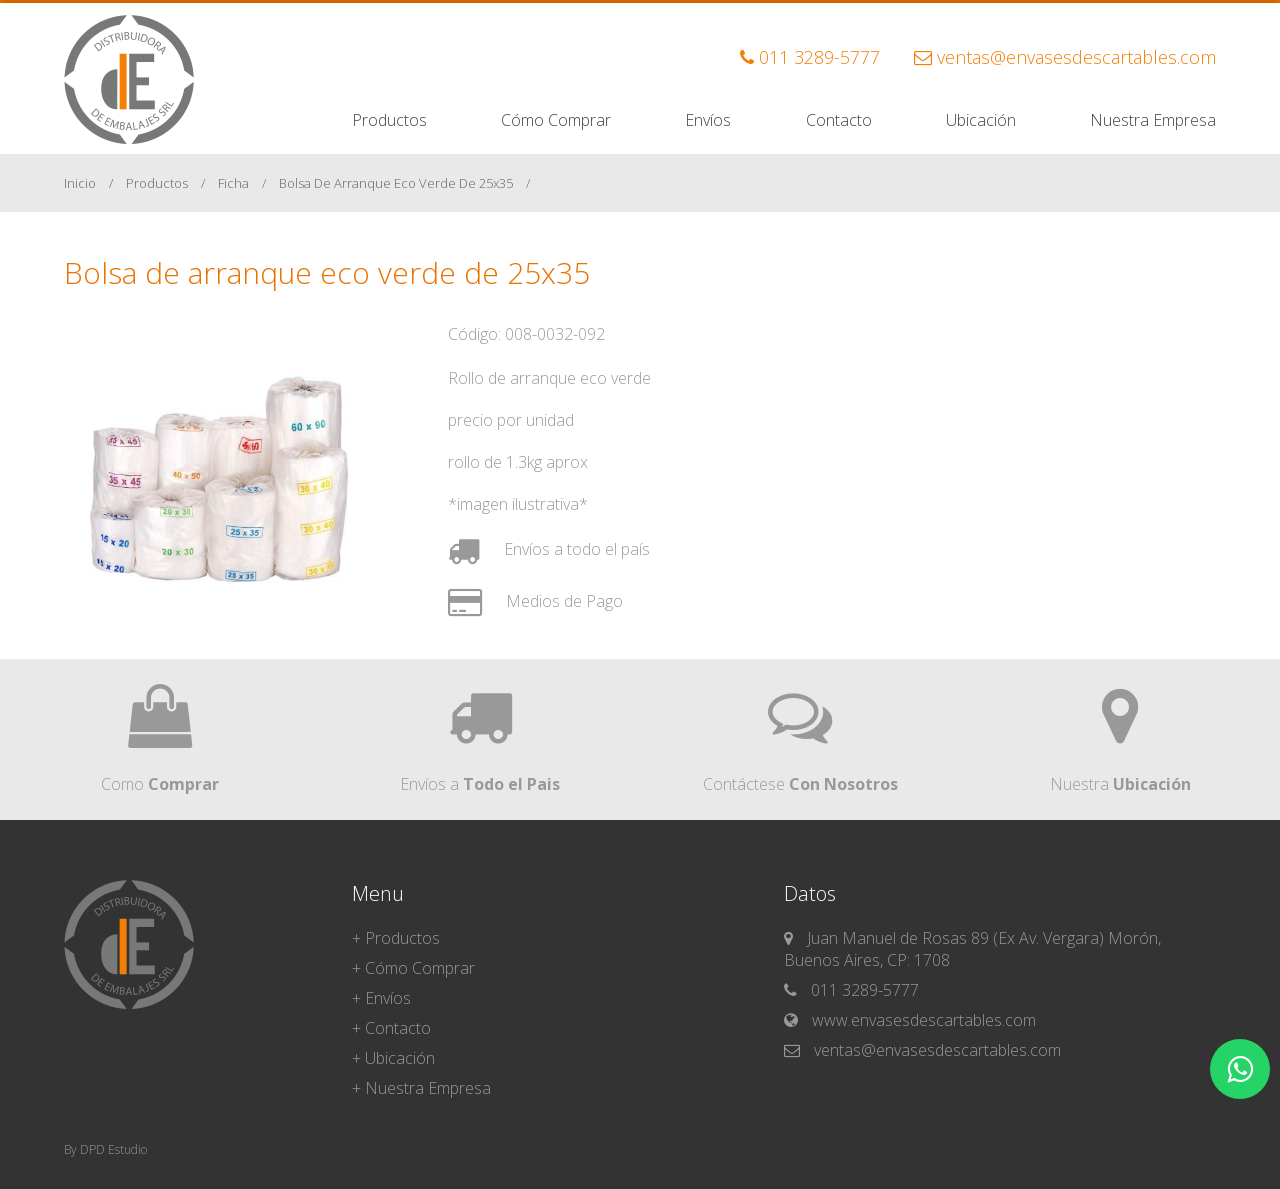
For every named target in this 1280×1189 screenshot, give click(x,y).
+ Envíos (381, 998)
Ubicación (981, 120)
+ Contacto (391, 1028)
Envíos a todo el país (549, 549)
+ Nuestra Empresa (421, 1088)
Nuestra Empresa (1153, 120)
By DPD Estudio (105, 1149)
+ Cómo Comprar (413, 968)
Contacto (839, 120)
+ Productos (396, 938)
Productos (389, 120)
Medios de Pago (535, 601)
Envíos (708, 120)
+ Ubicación (393, 1058)
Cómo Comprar (556, 120)
